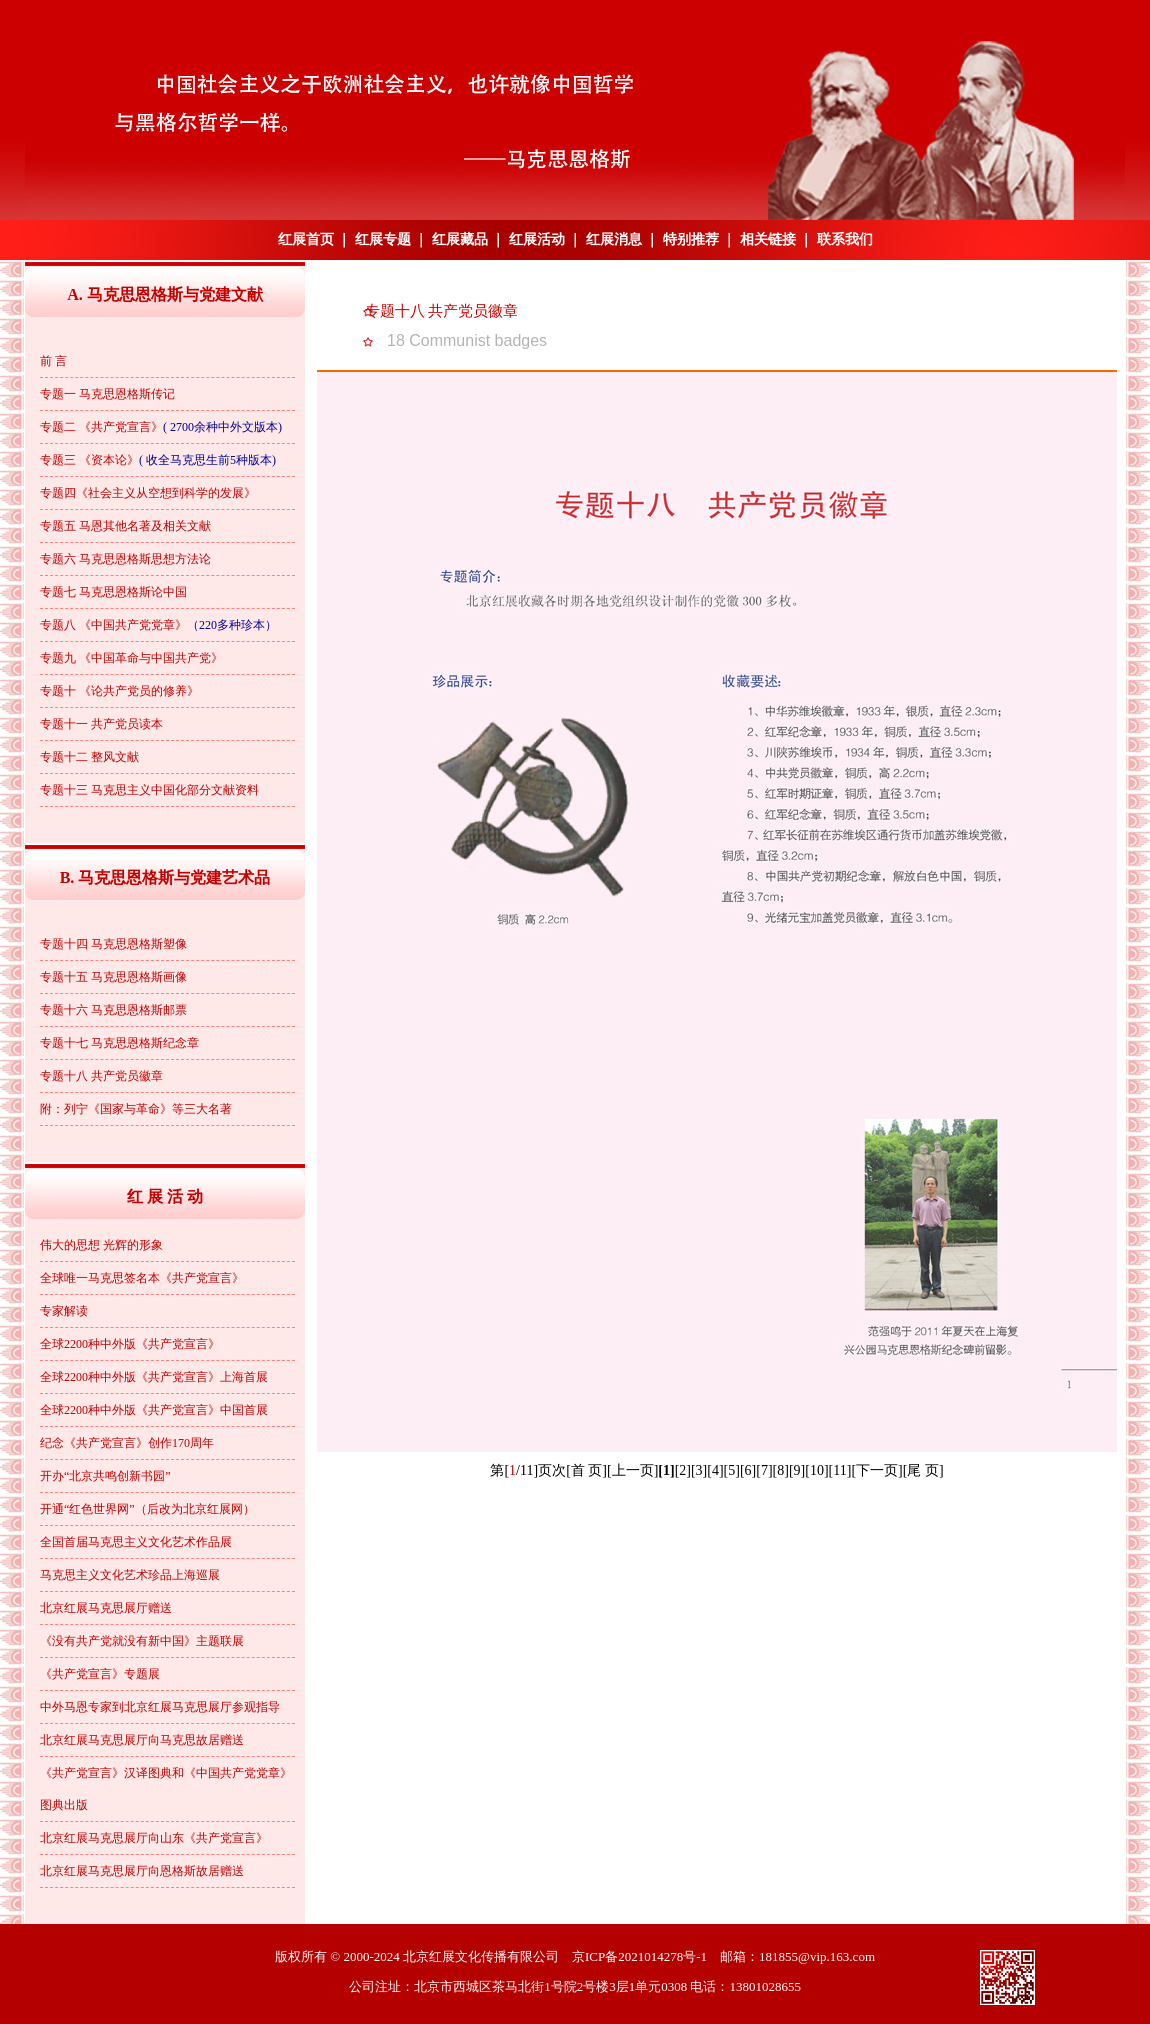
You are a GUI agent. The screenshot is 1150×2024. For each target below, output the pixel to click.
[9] (797, 1470)
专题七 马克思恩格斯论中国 (113, 592)
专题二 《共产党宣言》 (101, 427)
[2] (683, 1470)
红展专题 (383, 239)
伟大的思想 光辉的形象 (101, 1245)
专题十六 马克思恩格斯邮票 (113, 1010)
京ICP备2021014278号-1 (639, 1956)
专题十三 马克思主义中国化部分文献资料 (149, 790)
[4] (715, 1470)
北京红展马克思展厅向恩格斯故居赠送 (142, 1871)
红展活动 (537, 239)
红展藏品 (460, 239)
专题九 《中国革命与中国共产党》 (131, 658)
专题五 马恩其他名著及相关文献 (125, 526)
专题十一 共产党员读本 (101, 724)
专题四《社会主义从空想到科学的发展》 (148, 493)
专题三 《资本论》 (89, 460)
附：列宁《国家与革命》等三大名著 (136, 1109)
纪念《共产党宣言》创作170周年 (127, 1443)
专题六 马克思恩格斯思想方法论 (125, 559)
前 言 (53, 361)
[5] (732, 1470)
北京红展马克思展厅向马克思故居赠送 (142, 1740)
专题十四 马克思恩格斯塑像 (113, 944)
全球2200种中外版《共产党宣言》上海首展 (154, 1377)
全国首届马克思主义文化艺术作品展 (136, 1542)
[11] (840, 1470)
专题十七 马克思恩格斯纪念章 (119, 1043)
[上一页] (632, 1470)
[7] (764, 1470)
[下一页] (876, 1470)
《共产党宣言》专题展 (100, 1674)
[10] (816, 1470)
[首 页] (586, 1470)
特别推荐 (691, 239)
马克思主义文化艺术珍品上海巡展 (130, 1575)
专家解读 (64, 1311)
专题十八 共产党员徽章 (101, 1076)
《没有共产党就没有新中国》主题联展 (142, 1641)
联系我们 (845, 239)
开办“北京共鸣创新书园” (105, 1476)
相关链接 (768, 239)
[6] (748, 1470)
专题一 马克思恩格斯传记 (107, 394)
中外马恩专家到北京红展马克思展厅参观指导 (160, 1707)
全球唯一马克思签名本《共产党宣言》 (142, 1278)
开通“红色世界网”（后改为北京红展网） (147, 1509)
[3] (699, 1470)
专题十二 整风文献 (89, 757)
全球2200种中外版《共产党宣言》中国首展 (154, 1410)
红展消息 (614, 239)
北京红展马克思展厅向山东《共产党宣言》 (154, 1838)
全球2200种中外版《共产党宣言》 (130, 1344)
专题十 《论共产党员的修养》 (119, 691)
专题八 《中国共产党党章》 (113, 625)
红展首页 (306, 239)
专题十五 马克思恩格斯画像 (113, 977)
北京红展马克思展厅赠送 (106, 1608)
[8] (781, 1470)
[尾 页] (923, 1470)
